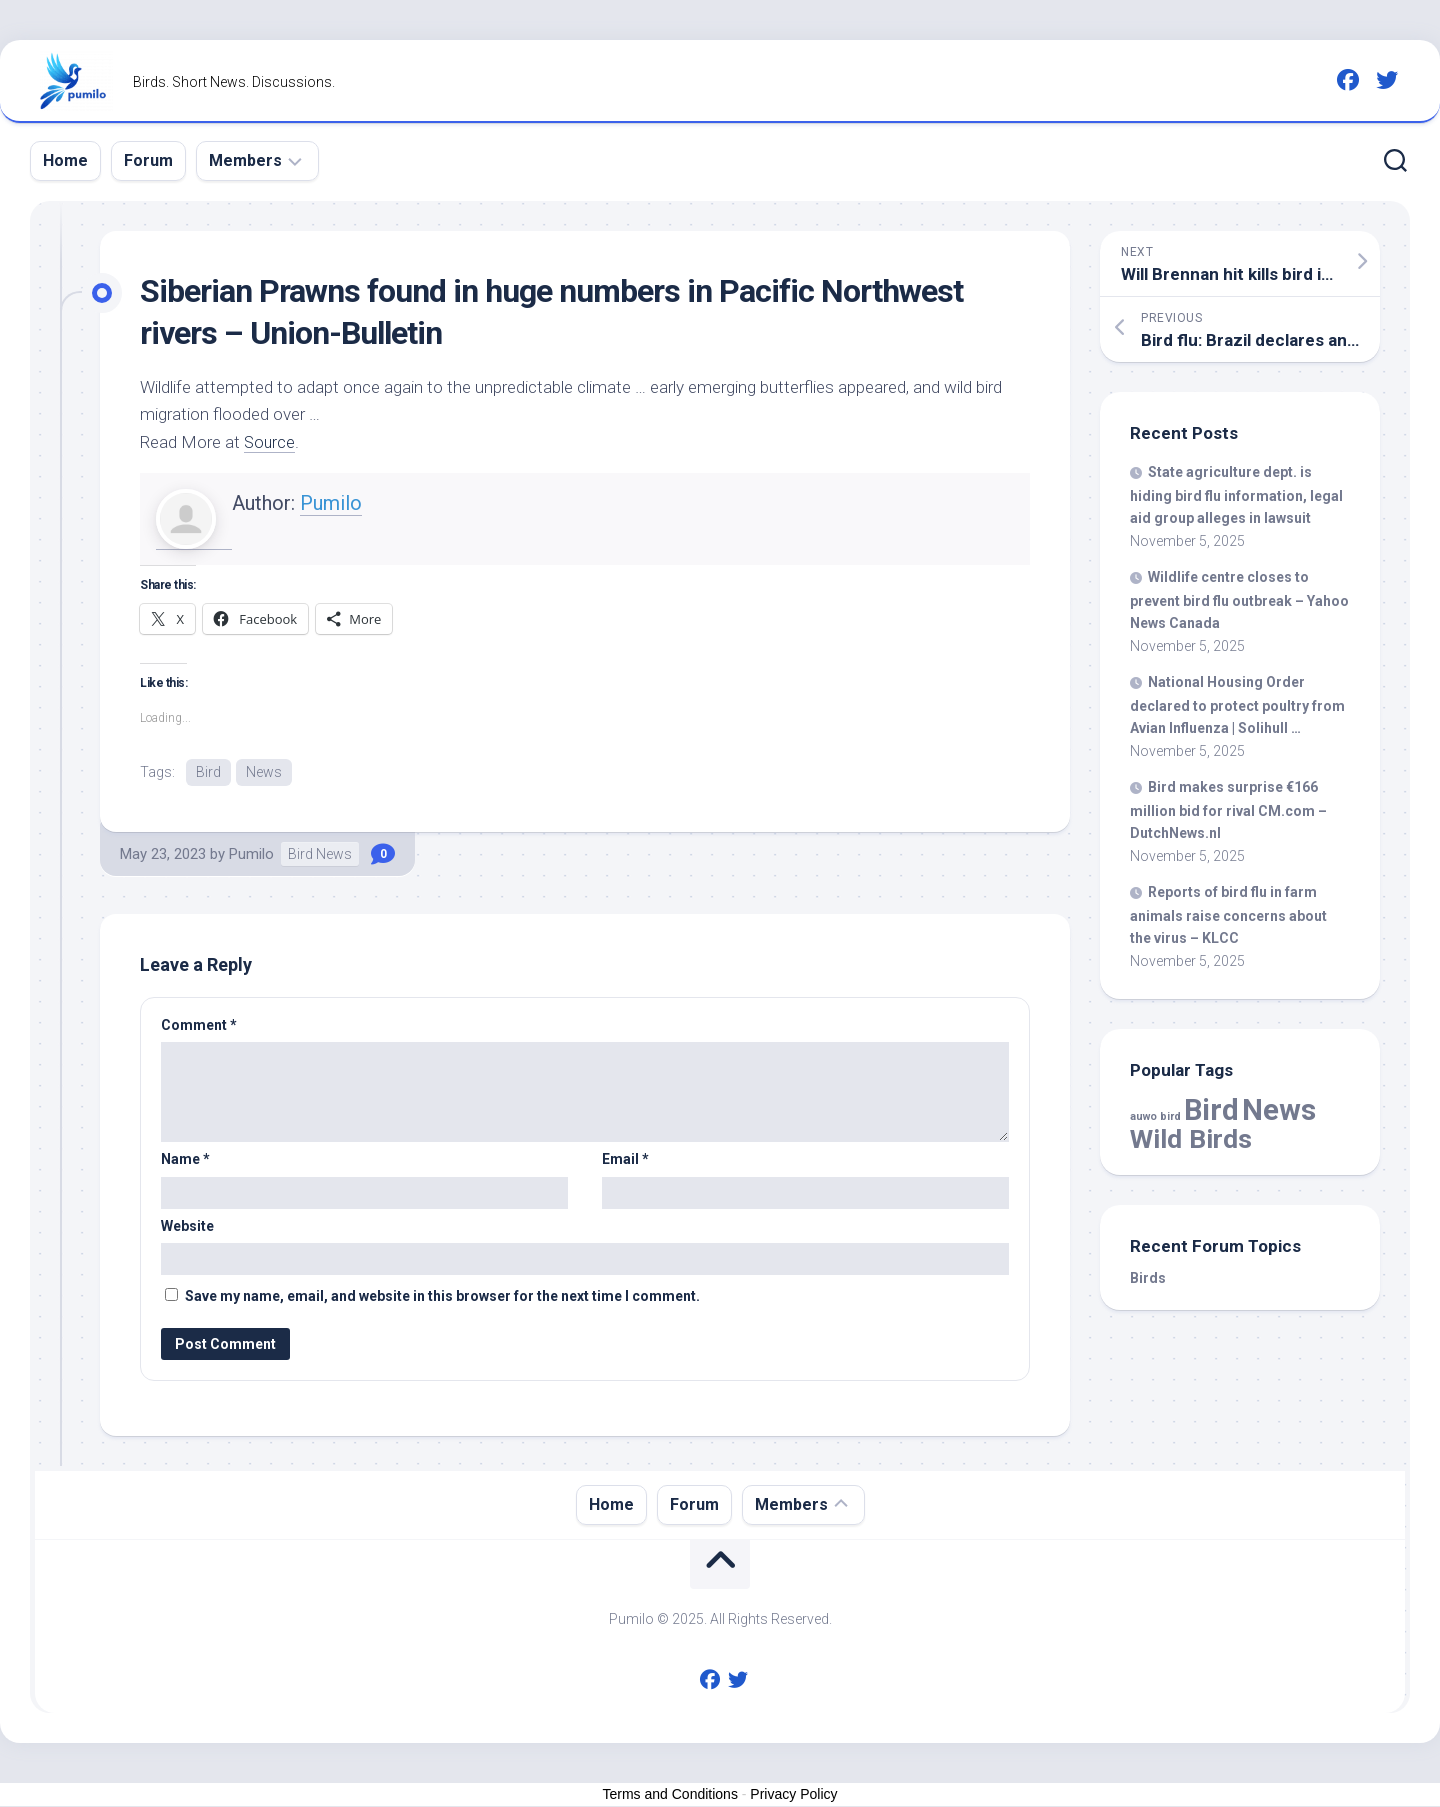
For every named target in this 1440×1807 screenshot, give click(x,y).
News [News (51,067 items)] (1279, 1110)
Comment (199, 1026)
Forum (148, 160)
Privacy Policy (793, 1795)
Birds (1148, 1278)
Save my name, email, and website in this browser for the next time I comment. (442, 1297)
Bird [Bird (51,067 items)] (1211, 1110)
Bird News (320, 855)
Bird (208, 772)
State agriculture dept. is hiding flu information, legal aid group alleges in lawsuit (1236, 495)
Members (245, 160)
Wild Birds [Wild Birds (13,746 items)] (1191, 1138)
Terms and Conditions (670, 1795)
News (264, 772)
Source (270, 442)
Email (625, 1160)
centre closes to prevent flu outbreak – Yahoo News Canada (1239, 600)
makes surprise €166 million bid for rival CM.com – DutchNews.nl (1228, 810)
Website (187, 1227)
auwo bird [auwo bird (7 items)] (1155, 1116)
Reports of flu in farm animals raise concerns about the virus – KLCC (1228, 915)
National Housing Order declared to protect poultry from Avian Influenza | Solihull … (1237, 705)
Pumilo (331, 503)
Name (185, 1160)
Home (65, 160)
